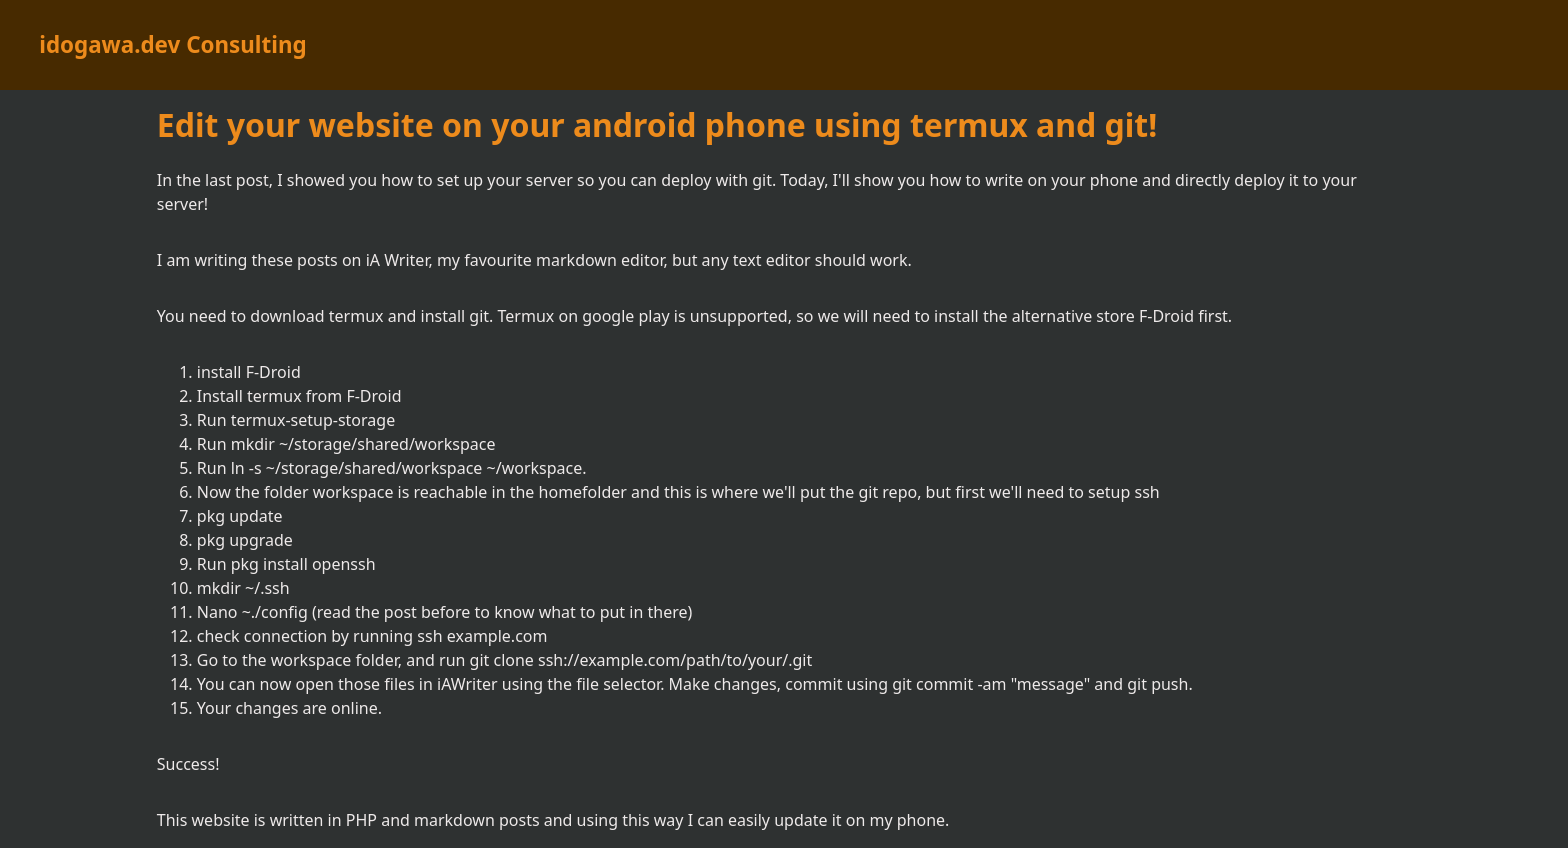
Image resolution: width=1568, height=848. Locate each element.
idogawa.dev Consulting (172, 44)
